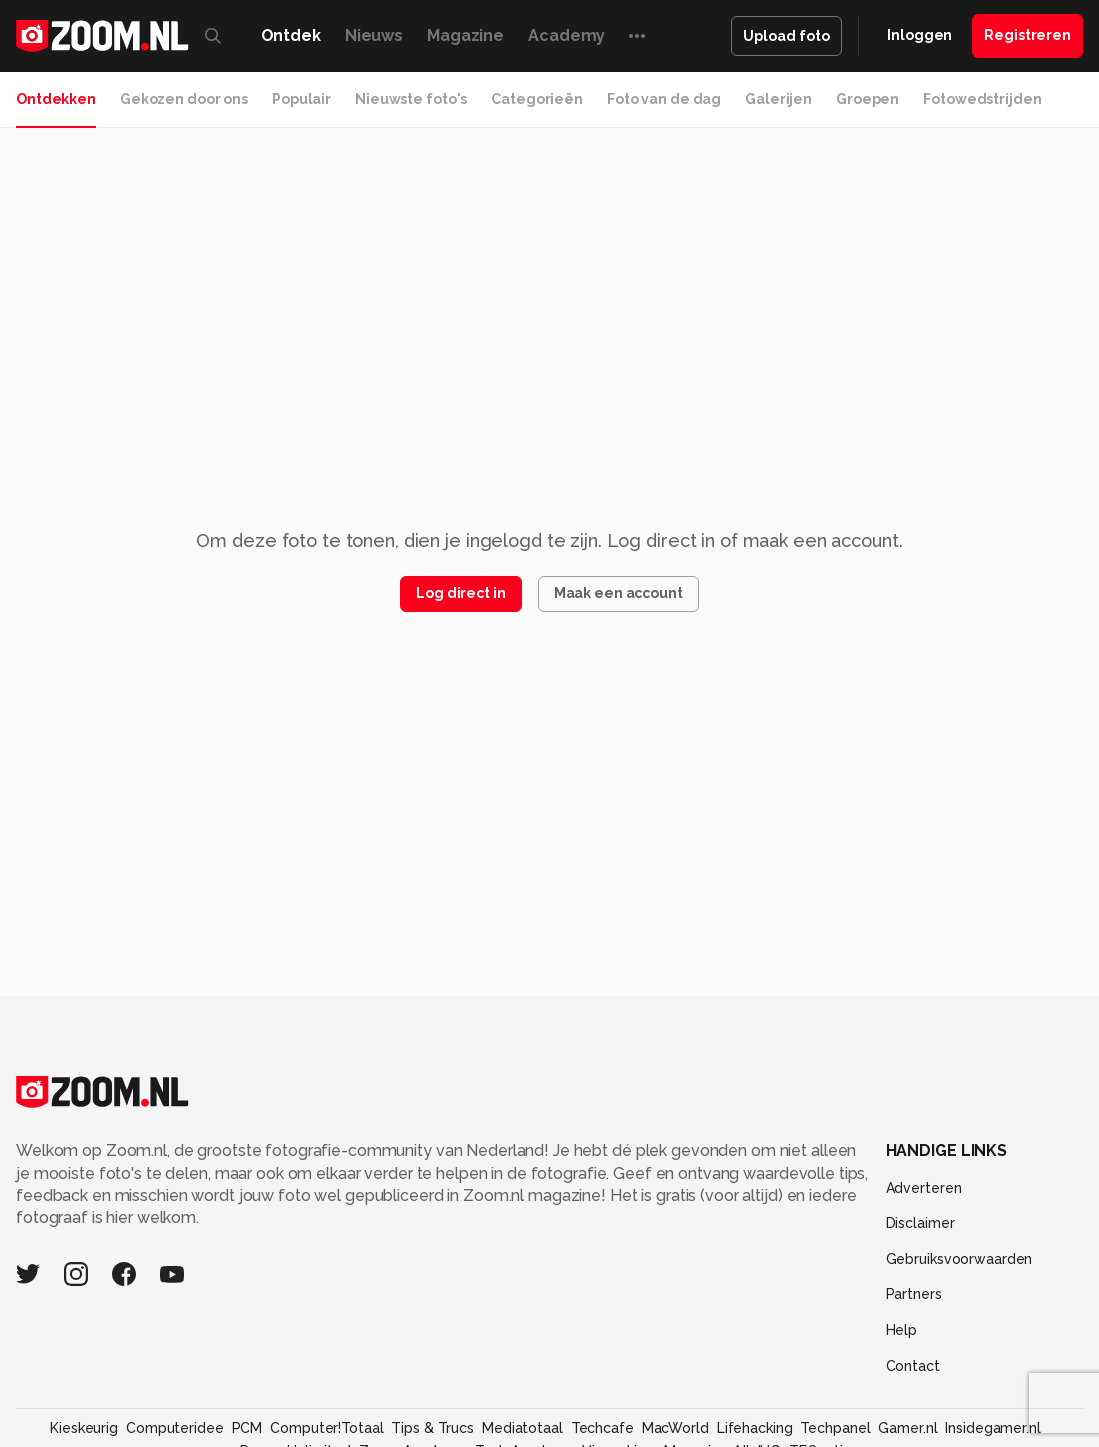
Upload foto (786, 36)
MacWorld (675, 1428)
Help (902, 1330)
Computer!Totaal (326, 1428)
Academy (566, 35)
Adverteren (924, 1188)
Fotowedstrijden (982, 99)
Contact (913, 1366)
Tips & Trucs (432, 1428)
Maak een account (618, 593)
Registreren (1027, 35)
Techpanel (835, 1428)
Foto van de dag (664, 99)
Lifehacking (755, 1428)
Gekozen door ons (184, 99)
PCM (247, 1428)
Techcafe (602, 1428)
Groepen (867, 99)
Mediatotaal (522, 1428)
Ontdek (291, 35)
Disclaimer (920, 1223)
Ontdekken (56, 99)
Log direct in (460, 593)
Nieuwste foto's (411, 99)
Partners (914, 1294)
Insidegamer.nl (992, 1428)
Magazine (465, 35)
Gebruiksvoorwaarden (959, 1259)
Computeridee (175, 1428)
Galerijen (778, 99)
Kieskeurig (84, 1428)
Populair (301, 99)
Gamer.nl (907, 1428)
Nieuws (374, 35)
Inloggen (919, 35)
